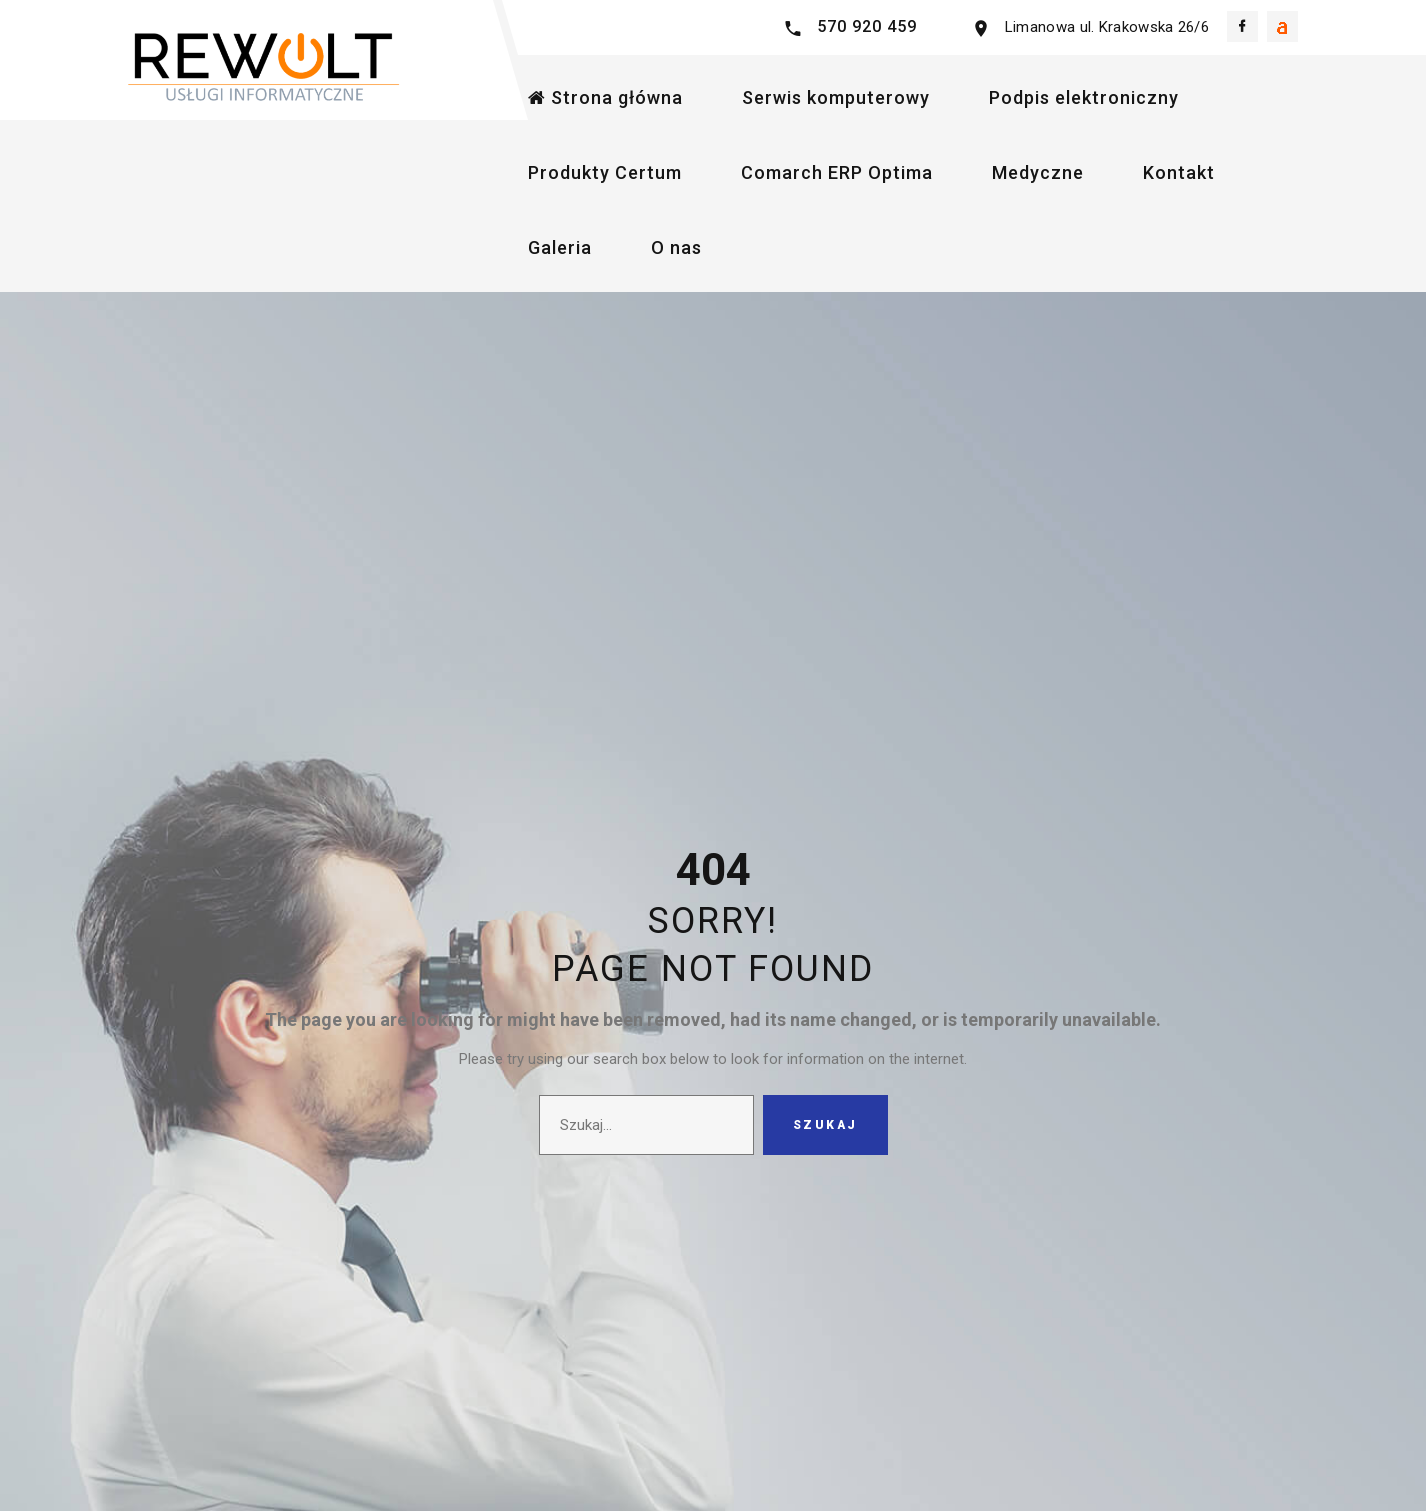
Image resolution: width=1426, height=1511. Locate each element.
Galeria (560, 247)
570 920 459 (867, 26)
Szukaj (825, 1125)
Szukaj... (539, 1095)
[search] (646, 1125)
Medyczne (1038, 172)
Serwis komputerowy (836, 97)
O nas (676, 247)
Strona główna (605, 97)
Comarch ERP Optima (837, 172)
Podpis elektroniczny (1084, 97)
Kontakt (1179, 172)
